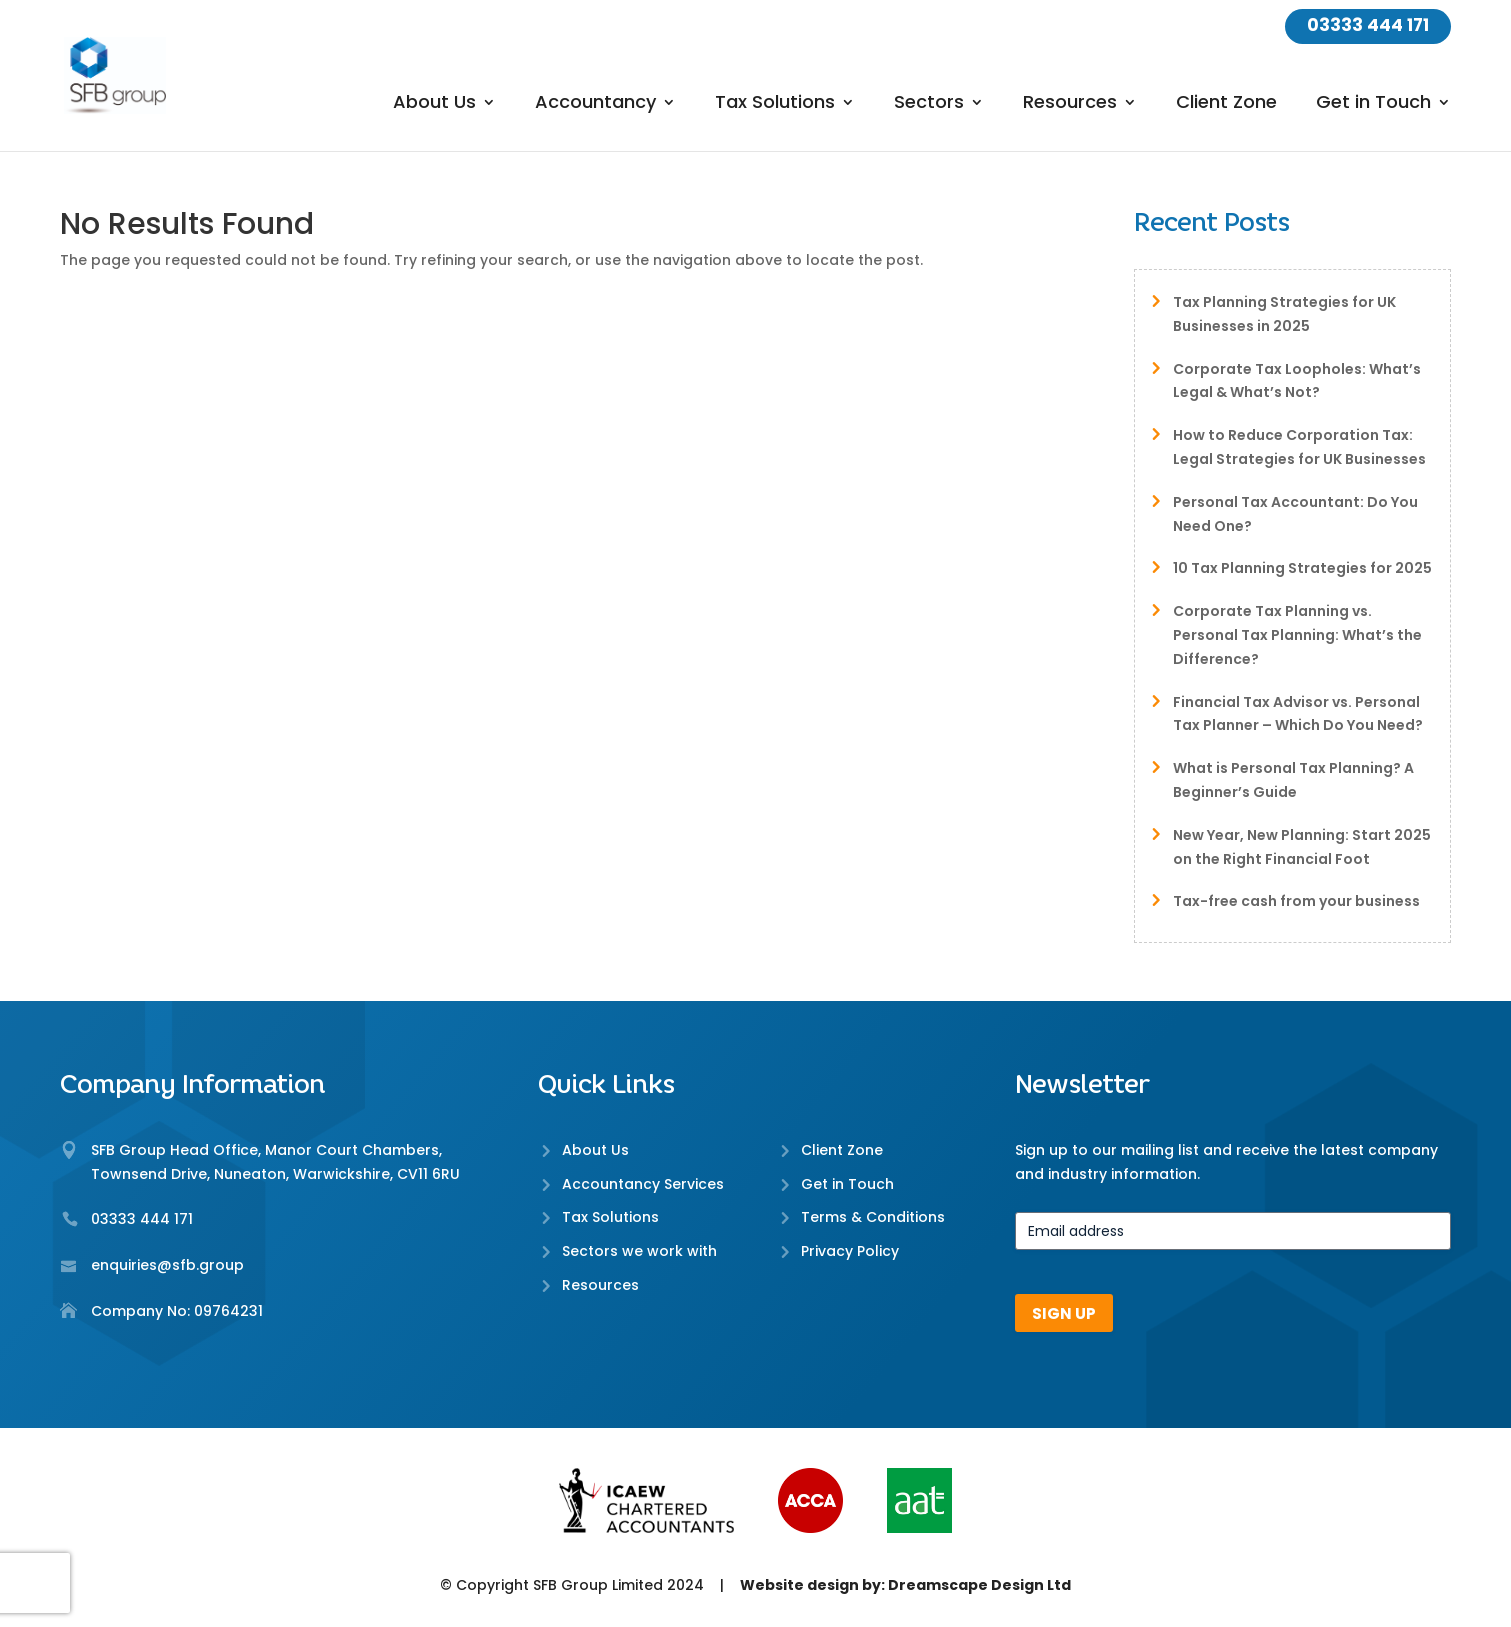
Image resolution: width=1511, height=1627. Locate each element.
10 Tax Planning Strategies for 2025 (1302, 568)
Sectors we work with (639, 1251)
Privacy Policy (850, 1251)
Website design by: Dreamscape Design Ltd (905, 1585)
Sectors (929, 104)
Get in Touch (1373, 104)
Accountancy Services (643, 1184)
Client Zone (1226, 104)
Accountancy (595, 104)
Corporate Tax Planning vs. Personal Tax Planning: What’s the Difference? (1297, 635)
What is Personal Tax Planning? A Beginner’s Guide (1293, 780)
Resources (1070, 104)
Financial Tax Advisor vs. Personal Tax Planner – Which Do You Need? (1298, 714)
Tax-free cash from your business (1296, 901)
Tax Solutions (775, 104)
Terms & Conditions (873, 1217)
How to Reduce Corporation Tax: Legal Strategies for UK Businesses (1299, 447)
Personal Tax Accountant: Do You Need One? (1295, 514)
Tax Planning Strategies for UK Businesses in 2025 (1284, 314)
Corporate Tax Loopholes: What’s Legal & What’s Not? (1297, 381)
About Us (434, 104)
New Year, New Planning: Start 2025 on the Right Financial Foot (1302, 847)
